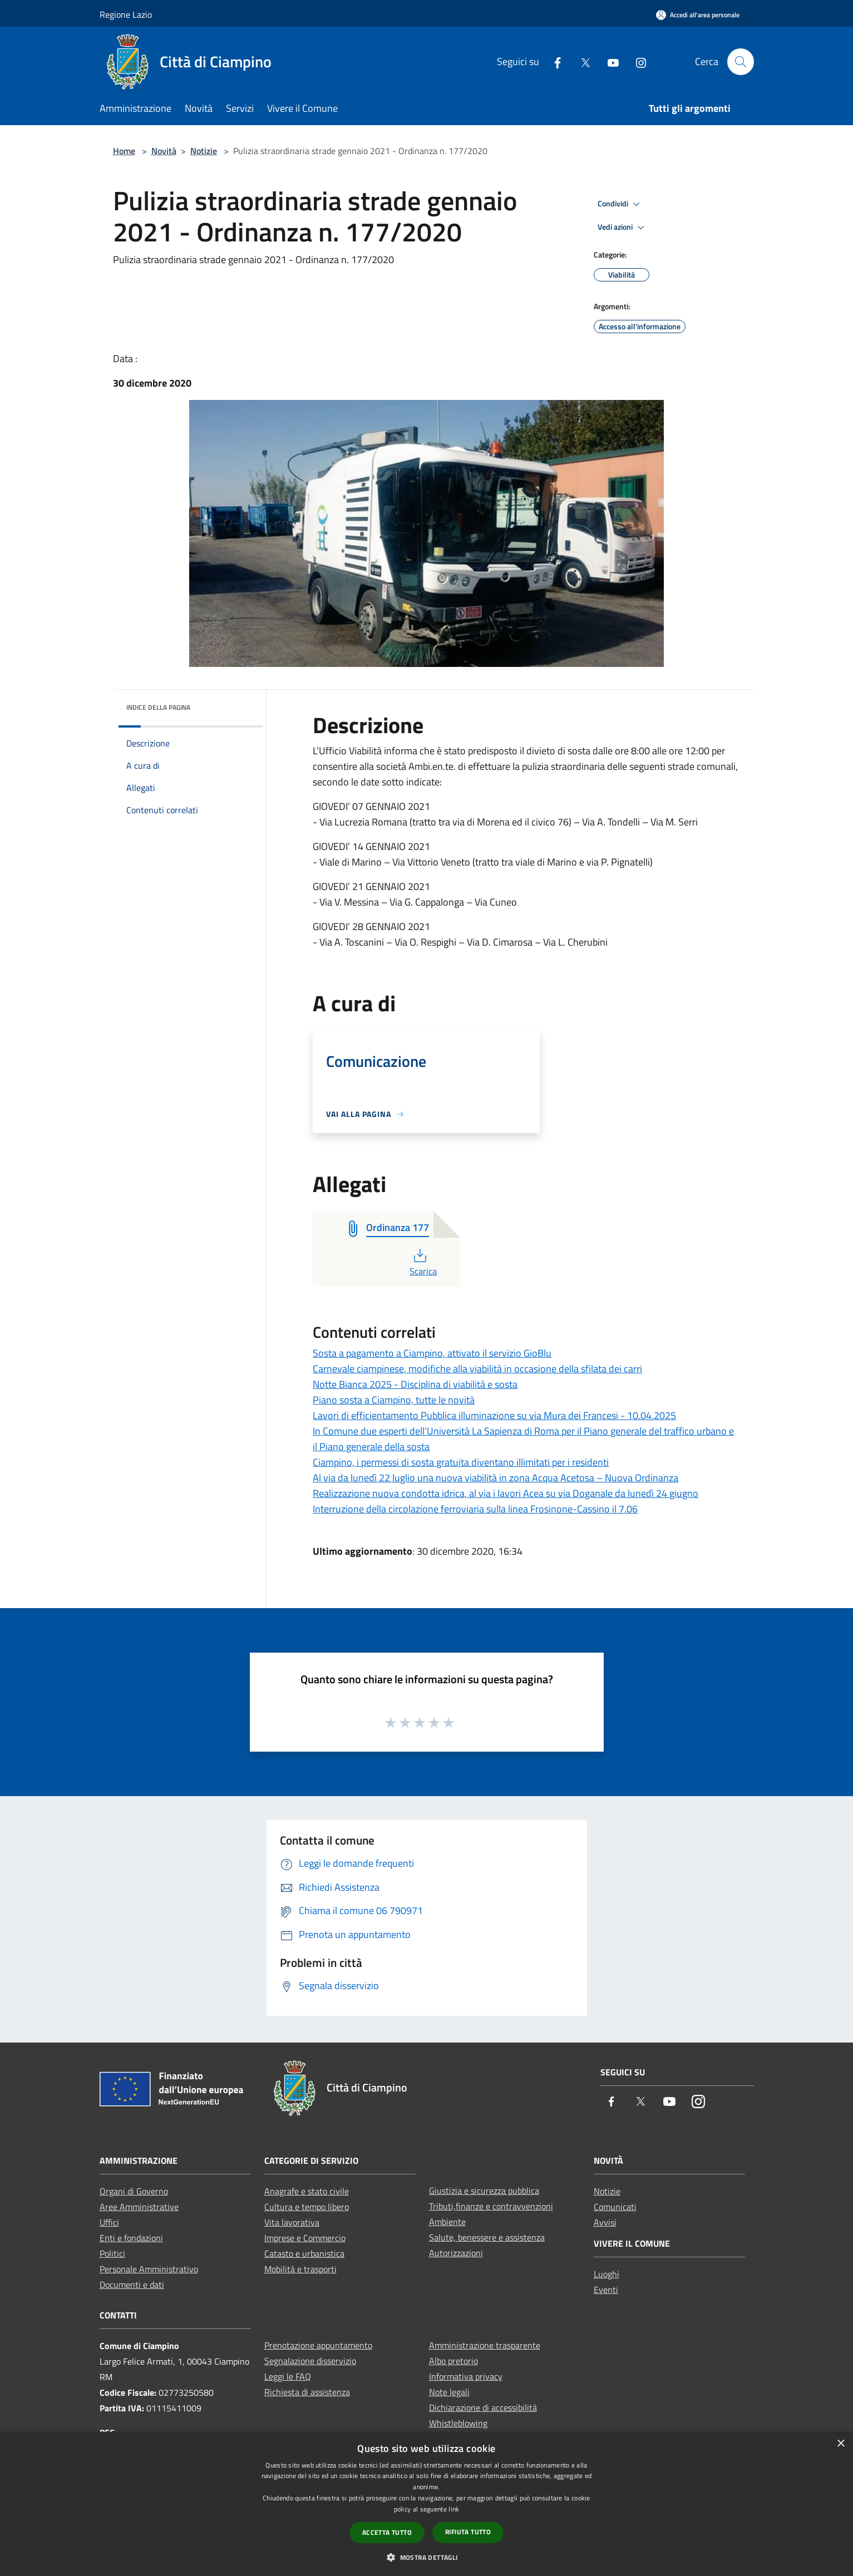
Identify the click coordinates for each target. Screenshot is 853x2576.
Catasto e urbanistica (304, 2253)
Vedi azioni (623, 227)
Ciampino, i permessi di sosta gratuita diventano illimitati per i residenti (461, 1462)
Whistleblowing (458, 2423)
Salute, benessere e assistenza (487, 2237)
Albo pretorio (453, 2360)
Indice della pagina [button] (158, 707)
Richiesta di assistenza (307, 2392)
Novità (163, 150)
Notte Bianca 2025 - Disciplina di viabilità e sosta (415, 1384)
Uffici (109, 2222)
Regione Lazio (126, 14)
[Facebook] (553, 61)
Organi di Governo (134, 2191)
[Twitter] (581, 61)
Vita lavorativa (291, 2222)
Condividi (620, 204)
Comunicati (615, 2206)
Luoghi (606, 2274)
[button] (426, 2557)
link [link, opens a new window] (453, 2509)
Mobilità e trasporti (300, 2269)
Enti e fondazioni (131, 2237)
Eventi (606, 2289)
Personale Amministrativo (149, 2269)
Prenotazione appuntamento (318, 2345)
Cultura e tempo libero (306, 2206)
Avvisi (605, 2222)
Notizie (203, 150)
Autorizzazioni (456, 2252)
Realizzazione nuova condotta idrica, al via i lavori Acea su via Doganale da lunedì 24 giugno (505, 1493)
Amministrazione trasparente (484, 2345)
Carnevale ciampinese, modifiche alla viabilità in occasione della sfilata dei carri (477, 1368)
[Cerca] (740, 61)
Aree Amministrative (139, 2206)
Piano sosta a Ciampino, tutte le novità (394, 1399)
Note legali (449, 2392)
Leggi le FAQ (287, 2376)
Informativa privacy (465, 2376)
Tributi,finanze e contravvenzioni (491, 2206)
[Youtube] (609, 61)
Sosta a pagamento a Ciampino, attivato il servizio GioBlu (432, 1353)
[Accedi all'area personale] (698, 15)
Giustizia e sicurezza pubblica (484, 2190)
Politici (112, 2253)
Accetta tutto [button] (387, 2532)
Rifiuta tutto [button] (468, 2531)
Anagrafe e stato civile (306, 2191)
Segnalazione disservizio (310, 2360)
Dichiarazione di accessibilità (483, 2407)
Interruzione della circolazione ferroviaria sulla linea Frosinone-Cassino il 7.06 (475, 1508)
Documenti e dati (132, 2284)
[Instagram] (636, 61)
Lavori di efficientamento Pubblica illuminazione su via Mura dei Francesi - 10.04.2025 (494, 1415)
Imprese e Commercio (305, 2237)
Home (124, 150)
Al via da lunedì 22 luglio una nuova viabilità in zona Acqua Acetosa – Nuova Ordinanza (495, 1477)
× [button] (840, 2444)
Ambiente (447, 2221)
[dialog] (426, 2504)
